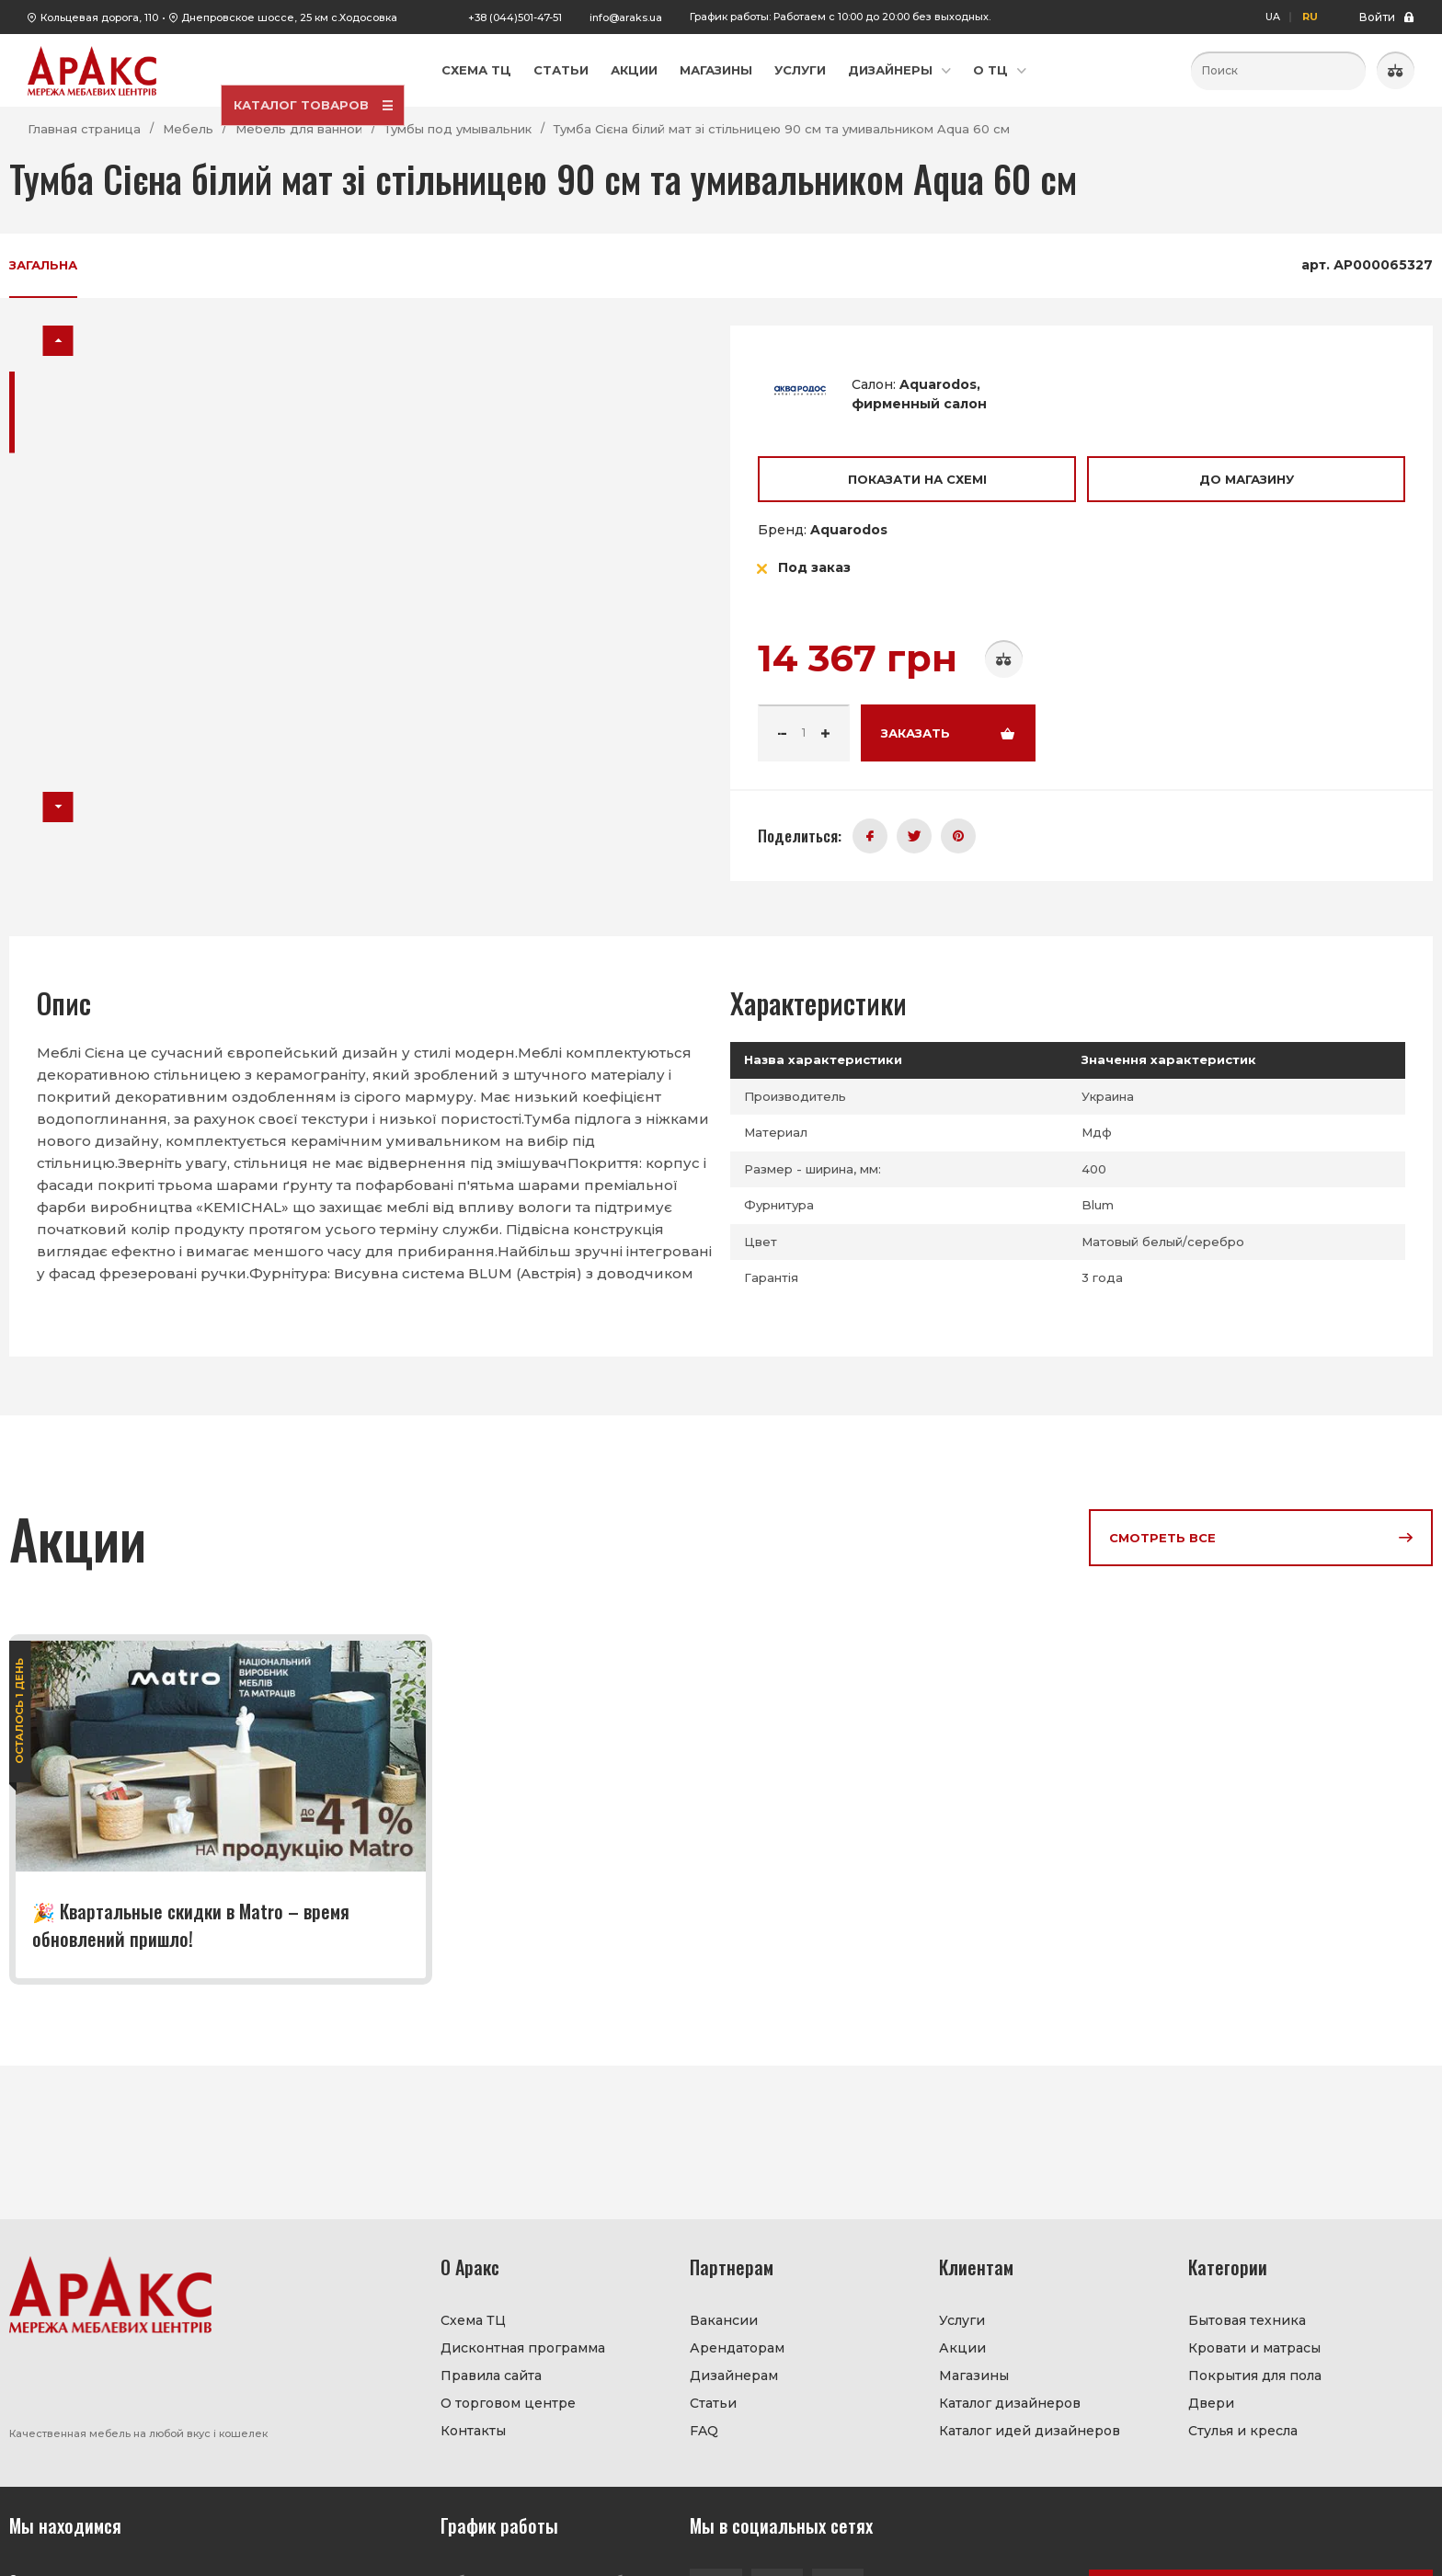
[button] (58, 341)
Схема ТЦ (476, 70)
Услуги (800, 70)
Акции (634, 70)
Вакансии (724, 2320)
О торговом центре (508, 2403)
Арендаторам (737, 2348)
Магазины (716, 70)
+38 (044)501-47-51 (515, 17)
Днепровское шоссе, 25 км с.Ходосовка (289, 17)
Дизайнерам (734, 2375)
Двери (1211, 2403)
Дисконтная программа (523, 2348)
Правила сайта (491, 2375)
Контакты (473, 2430)
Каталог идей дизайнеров (1029, 2430)
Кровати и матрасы (1254, 2348)
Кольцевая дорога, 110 (99, 17)
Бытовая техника (1247, 2320)
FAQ (704, 2430)
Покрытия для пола (1255, 2375)
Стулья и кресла (1243, 2430)
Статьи (561, 70)
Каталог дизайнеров (1010, 2403)
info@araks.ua (625, 17)
